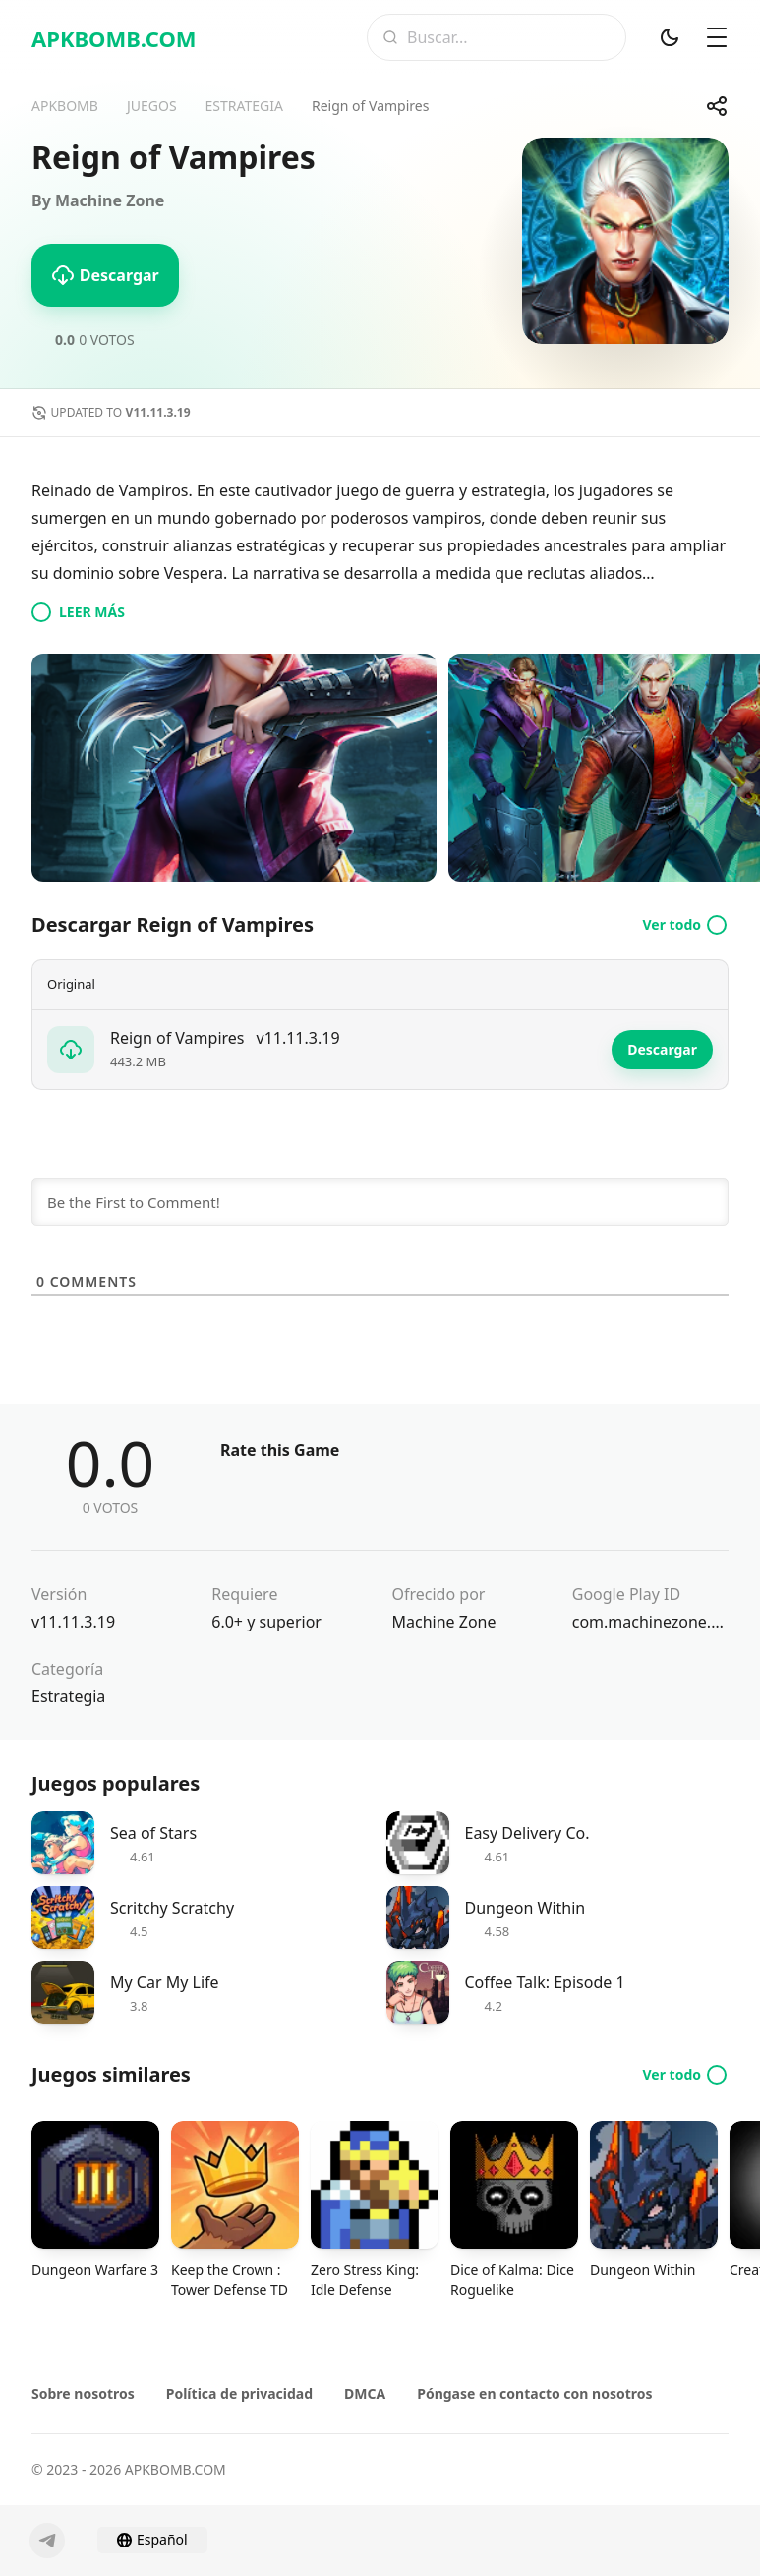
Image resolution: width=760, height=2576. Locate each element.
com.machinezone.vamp (650, 1621)
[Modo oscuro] (669, 37)
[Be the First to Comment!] (380, 1202)
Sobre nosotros (83, 2393)
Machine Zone (444, 1621)
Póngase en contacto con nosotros (534, 2393)
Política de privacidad (239, 2393)
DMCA (364, 2393)
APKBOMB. (114, 38)
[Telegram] (47, 2540)
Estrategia (68, 1696)
